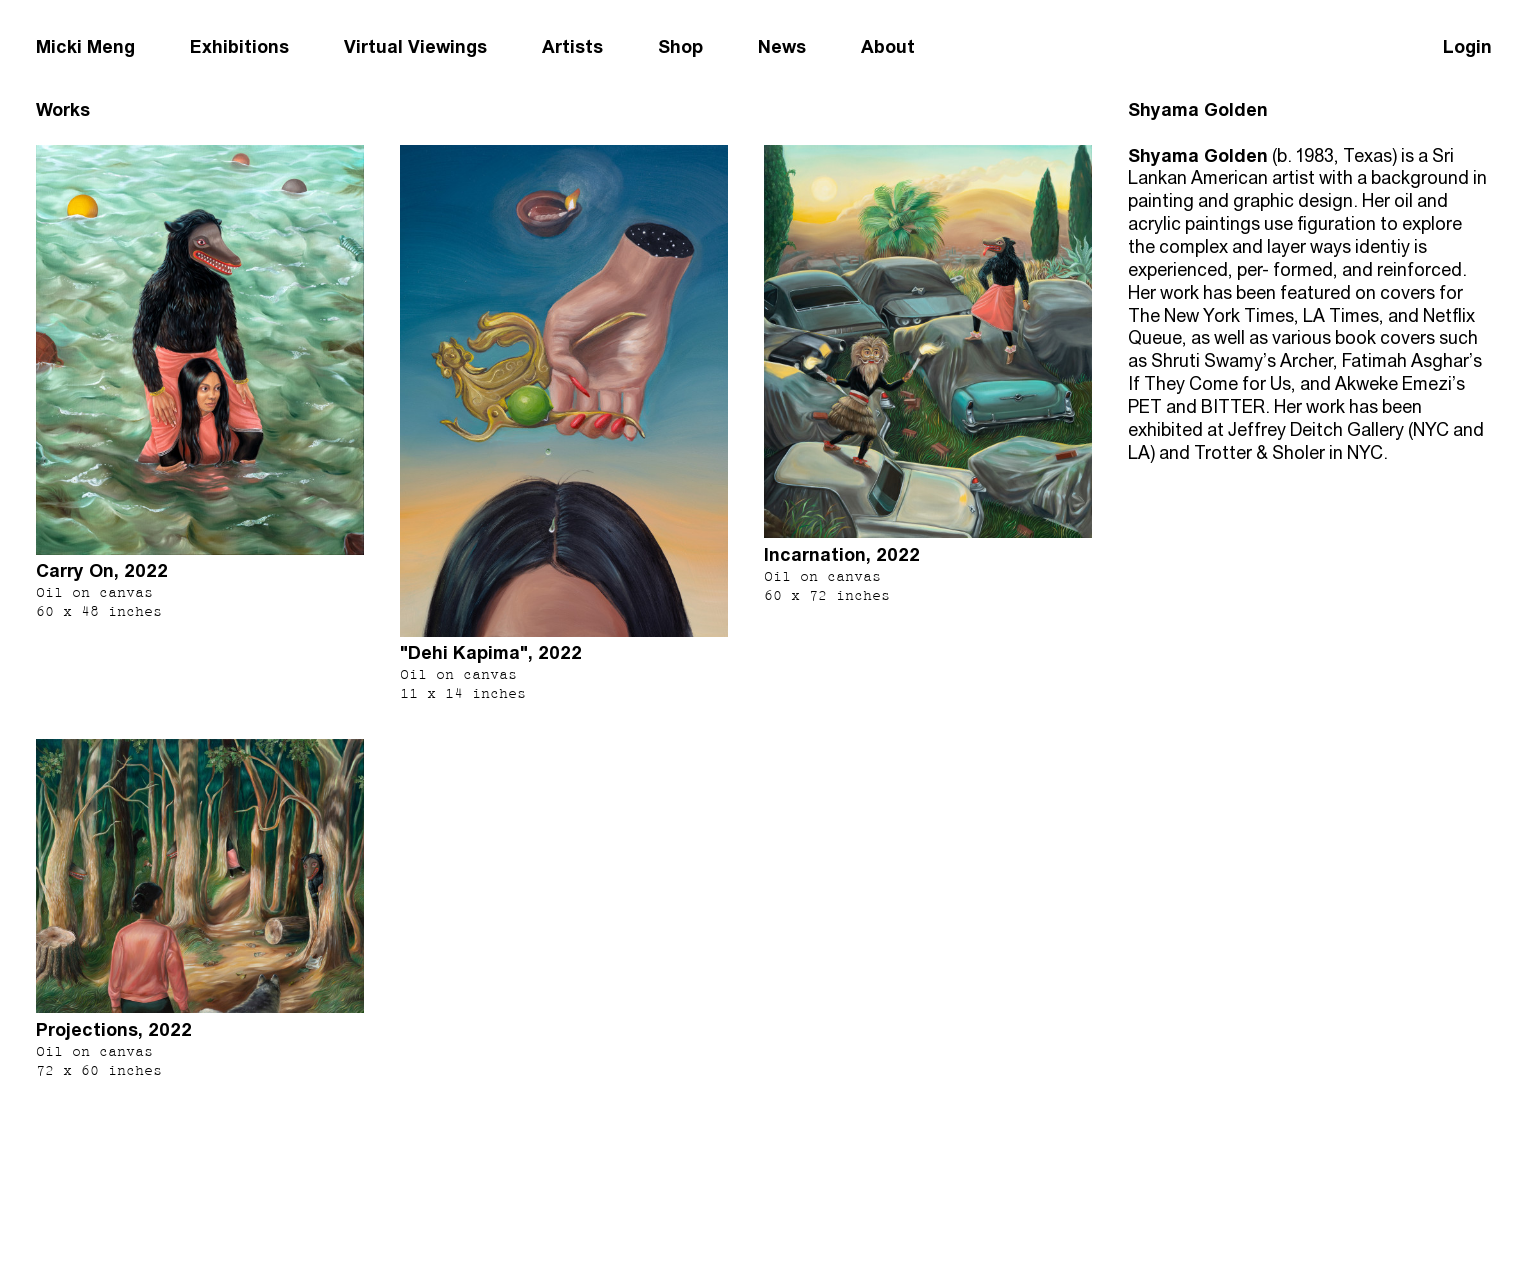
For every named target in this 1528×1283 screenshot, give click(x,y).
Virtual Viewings (415, 46)
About (888, 46)
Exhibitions (239, 46)
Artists (572, 46)
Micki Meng (85, 46)
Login (1467, 46)
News (782, 46)
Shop (680, 46)
